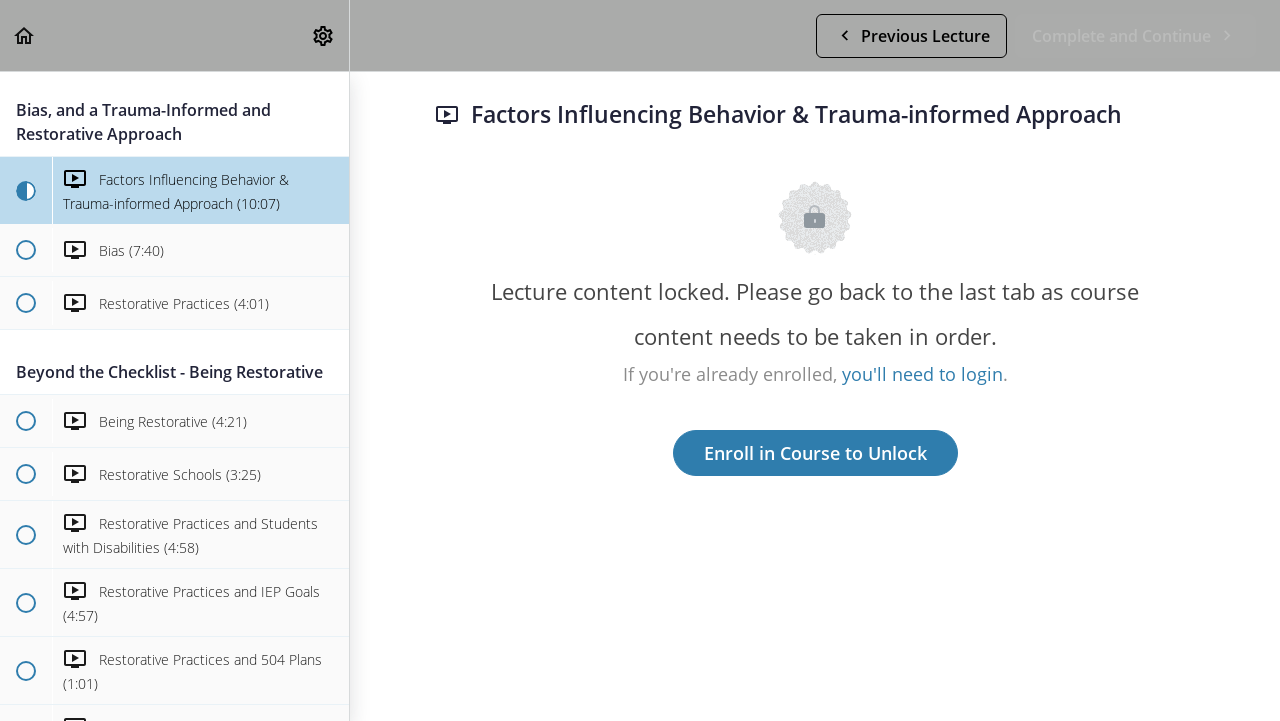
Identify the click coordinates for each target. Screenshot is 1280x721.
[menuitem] (324, 35)
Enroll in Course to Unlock (815, 453)
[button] (25, 35)
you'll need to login (922, 374)
